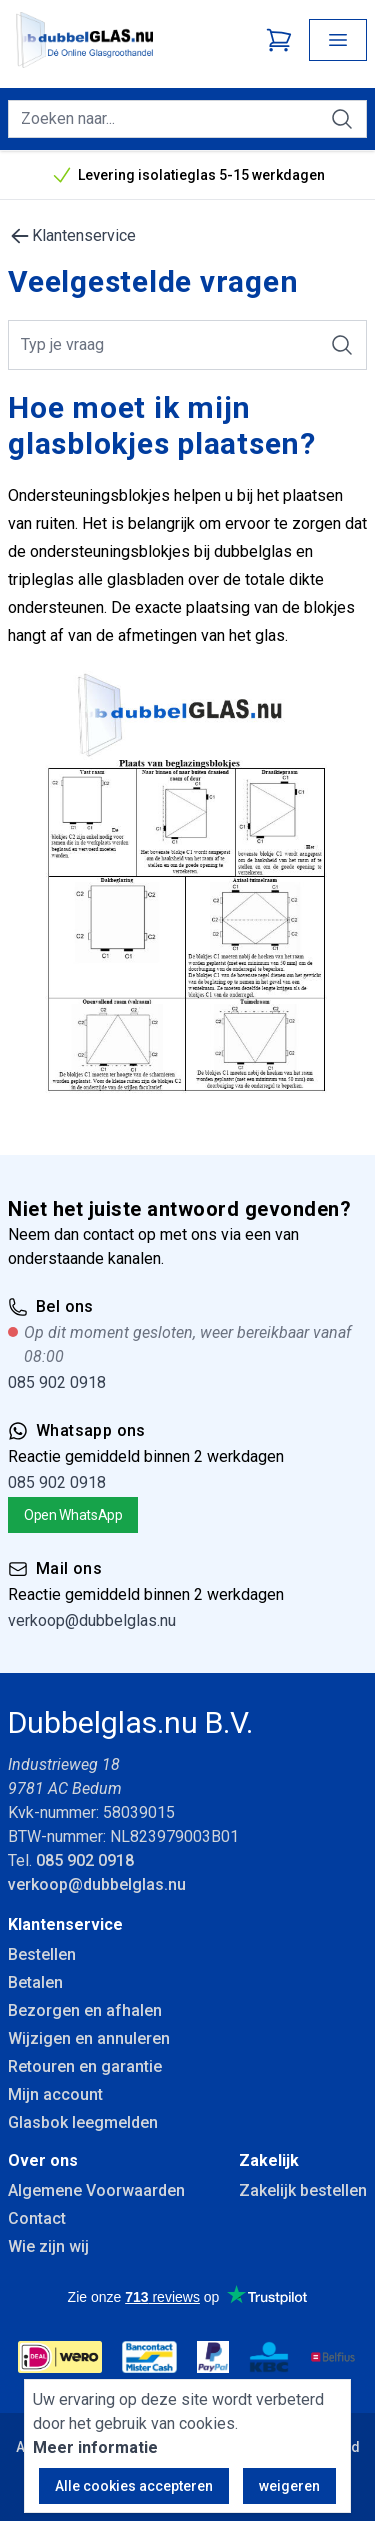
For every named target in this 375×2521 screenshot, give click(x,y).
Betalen (35, 1982)
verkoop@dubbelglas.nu (92, 1620)
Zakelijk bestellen (303, 2190)
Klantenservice (72, 236)
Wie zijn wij (48, 2246)
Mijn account (55, 2094)
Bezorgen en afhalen (85, 2010)
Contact (37, 2218)
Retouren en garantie (85, 2066)
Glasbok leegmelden (83, 2122)
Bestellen (42, 1954)
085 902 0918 (57, 1382)
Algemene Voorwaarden (96, 2190)
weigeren (289, 2486)
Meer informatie (95, 2447)
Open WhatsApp (73, 1515)
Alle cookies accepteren (134, 2486)
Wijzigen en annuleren (89, 2038)
